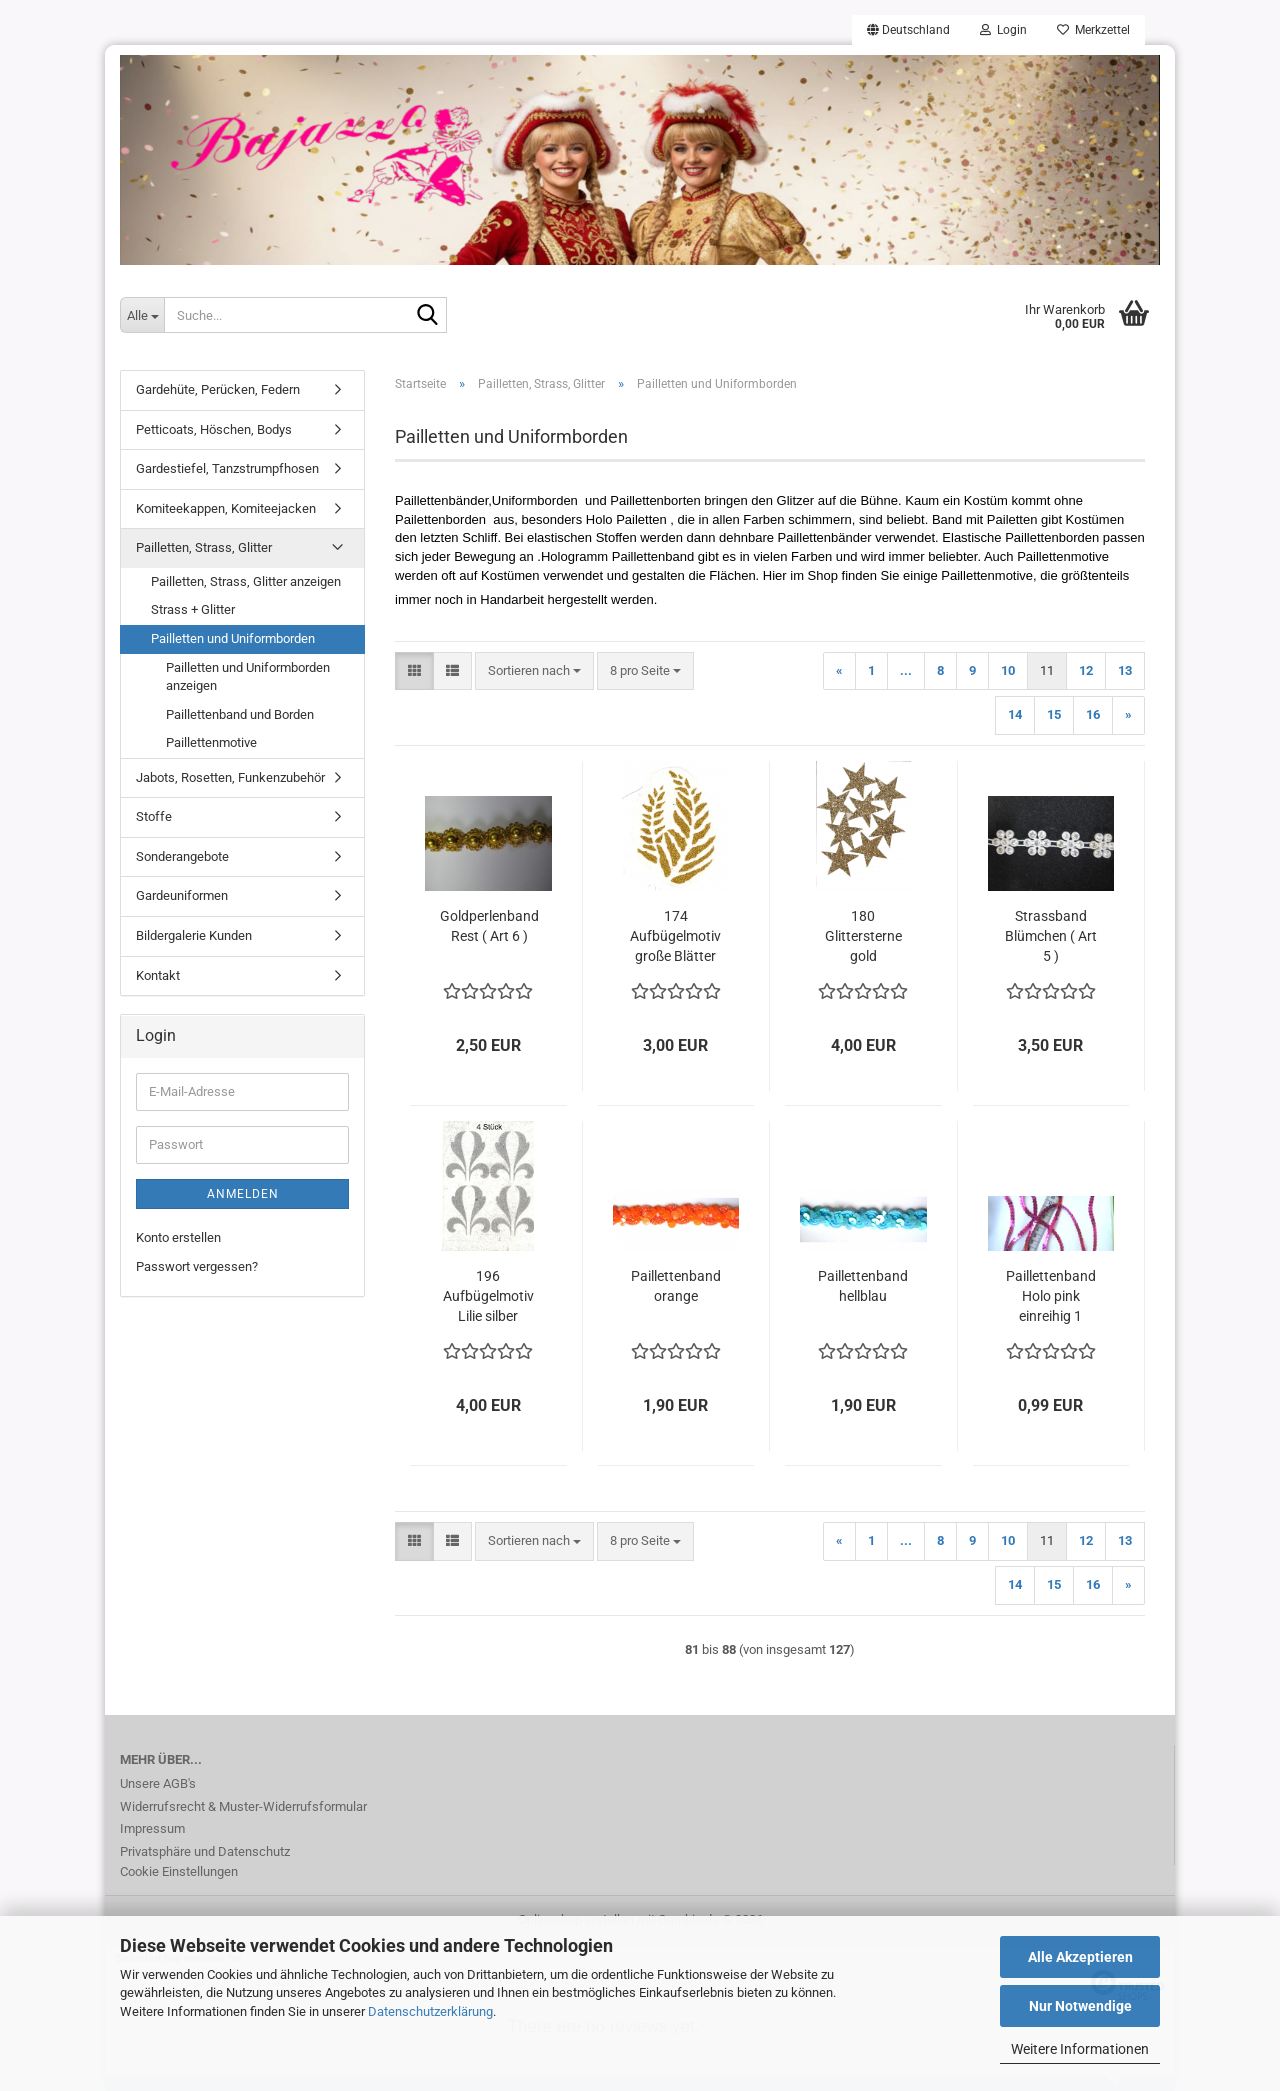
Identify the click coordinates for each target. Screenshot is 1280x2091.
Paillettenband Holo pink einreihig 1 (1051, 1296)
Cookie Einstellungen (179, 1871)
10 (1008, 670)
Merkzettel (1093, 30)
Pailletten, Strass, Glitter (204, 547)
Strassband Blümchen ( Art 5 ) (1051, 936)
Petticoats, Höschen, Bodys (214, 429)
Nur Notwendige (1080, 2006)
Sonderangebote (182, 856)
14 (1015, 714)
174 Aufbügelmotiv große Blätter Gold (675, 937)
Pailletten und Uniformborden (233, 638)
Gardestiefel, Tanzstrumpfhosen (227, 468)
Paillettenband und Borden (240, 714)
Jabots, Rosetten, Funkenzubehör (230, 777)
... (906, 670)
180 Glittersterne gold (863, 936)
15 (1054, 714)
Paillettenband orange (676, 1286)
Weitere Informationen (1080, 2049)
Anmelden (243, 1194)
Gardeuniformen (182, 895)
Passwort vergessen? (197, 1266)
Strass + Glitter (193, 609)
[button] (908, 30)
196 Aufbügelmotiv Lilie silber (488, 1296)
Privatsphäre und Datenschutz (205, 1851)
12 (1086, 670)
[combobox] (534, 671)
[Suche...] (142, 315)
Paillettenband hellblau (863, 1286)
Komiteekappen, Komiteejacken (226, 508)
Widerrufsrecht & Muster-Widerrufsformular (243, 1806)
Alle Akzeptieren (1080, 1957)
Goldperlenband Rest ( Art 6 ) (489, 926)
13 (1125, 670)
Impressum (152, 1828)
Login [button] (1003, 30)
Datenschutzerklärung (430, 2011)
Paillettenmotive (211, 742)
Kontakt (158, 975)
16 (1093, 714)
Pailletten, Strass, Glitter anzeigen (246, 581)
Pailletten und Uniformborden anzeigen (248, 677)
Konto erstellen (178, 1237)
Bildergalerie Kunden (194, 935)
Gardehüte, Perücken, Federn (218, 389)
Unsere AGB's (158, 1783)
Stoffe (154, 816)
